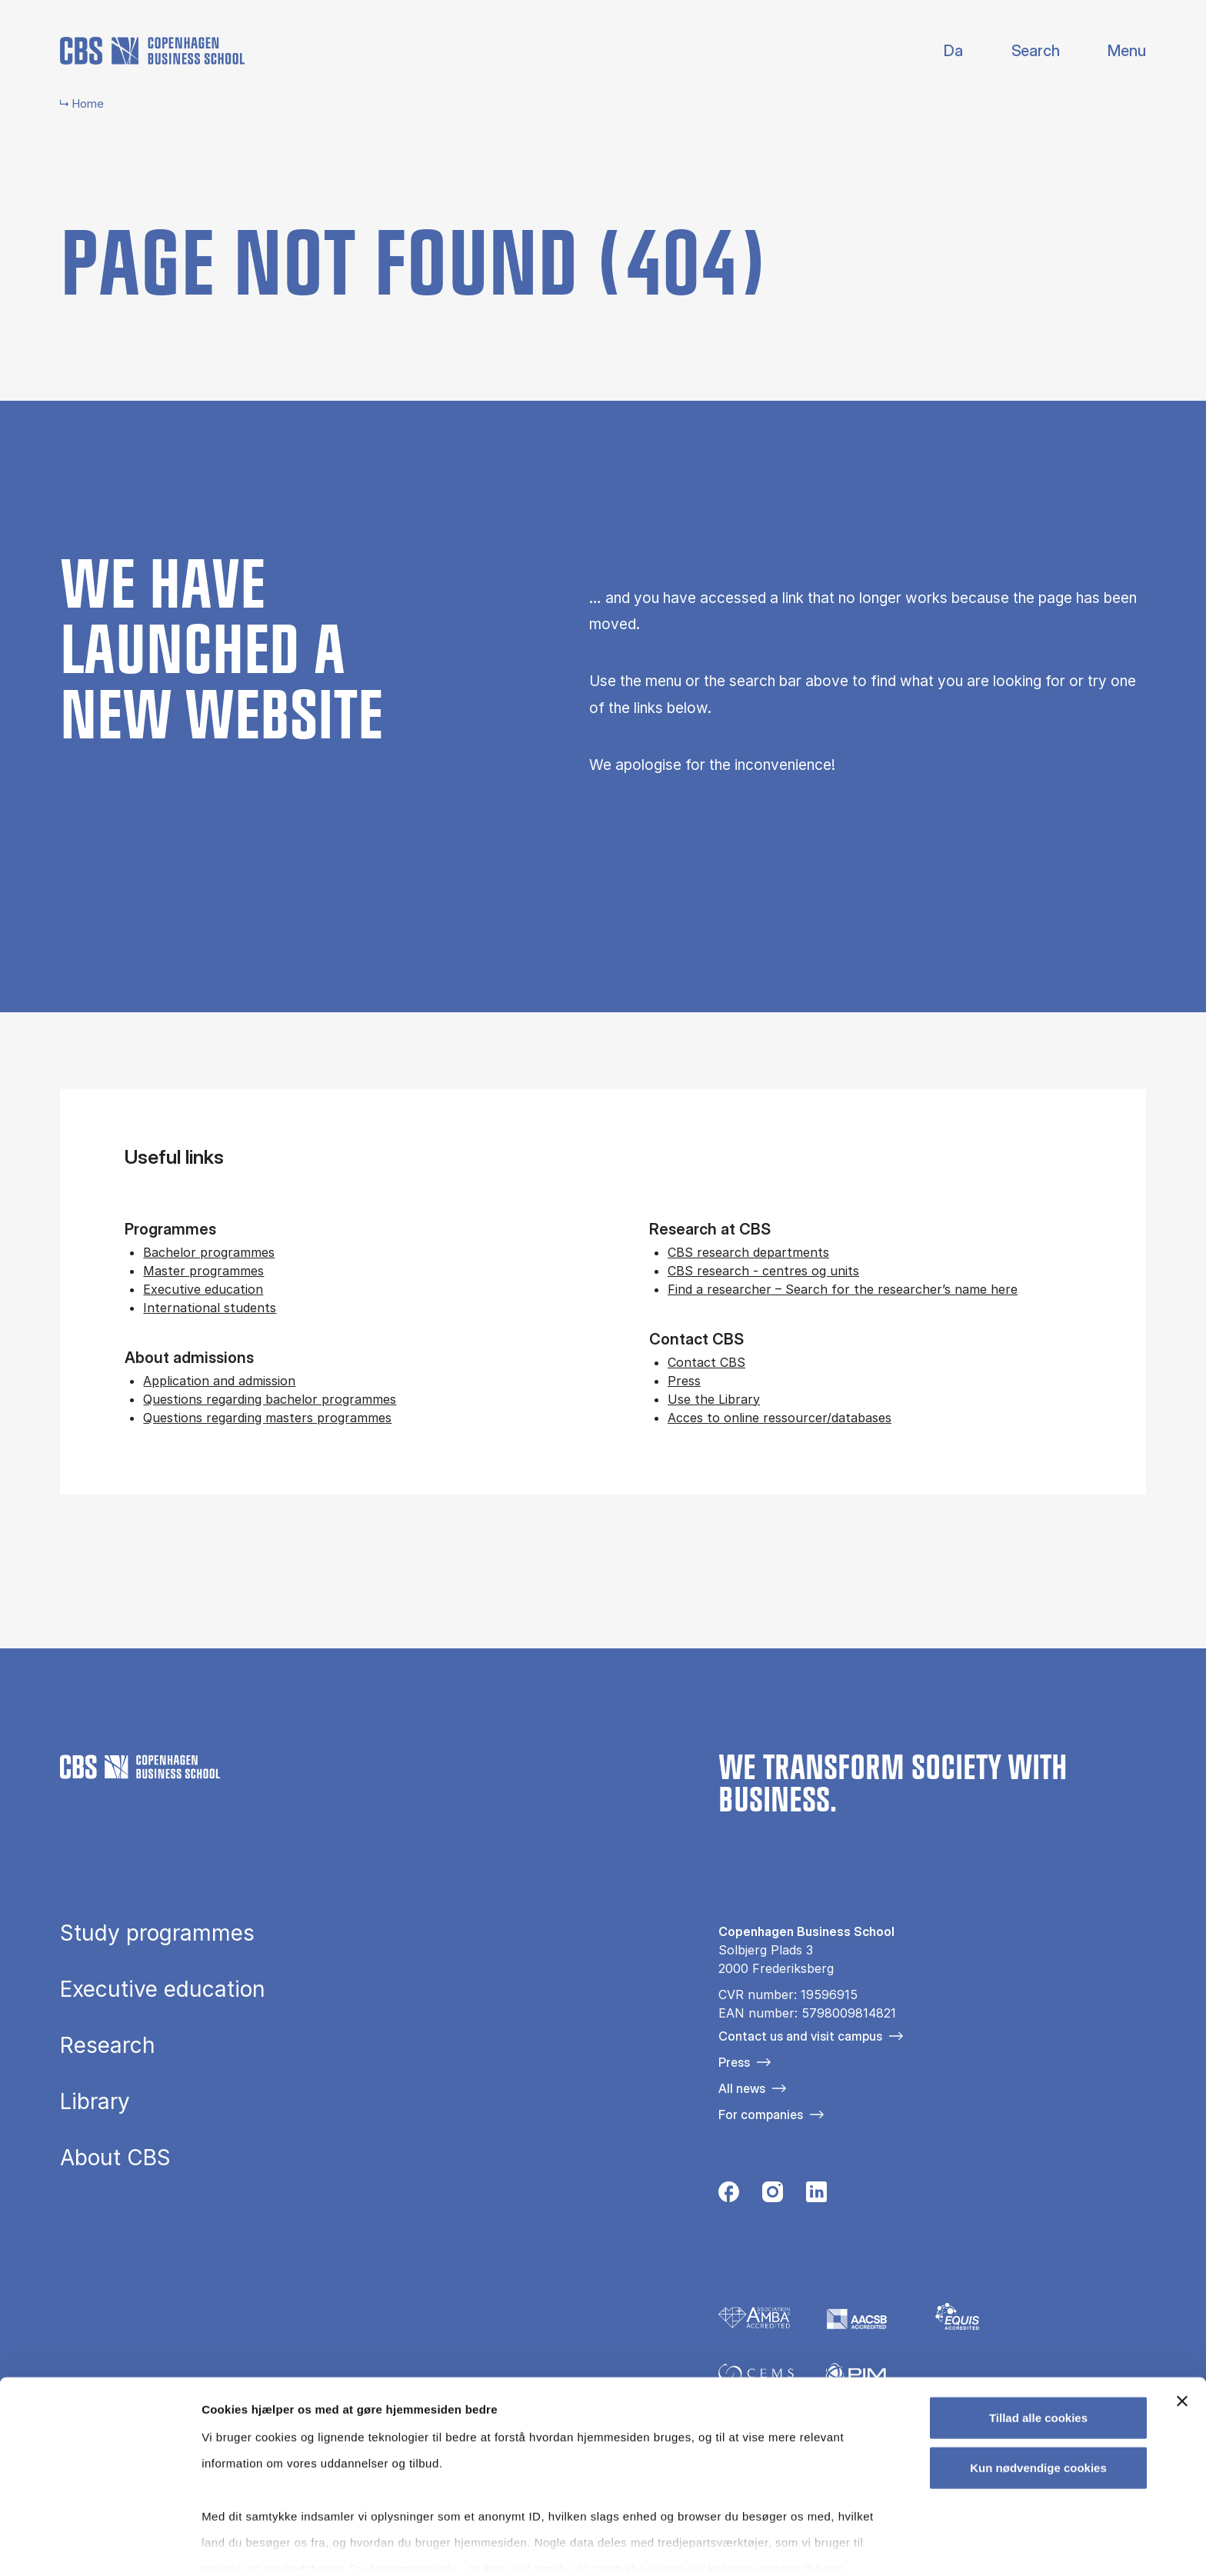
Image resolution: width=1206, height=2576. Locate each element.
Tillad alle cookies (1038, 2353)
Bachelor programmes (209, 1252)
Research (107, 2045)
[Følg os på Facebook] (728, 2196)
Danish (940, 51)
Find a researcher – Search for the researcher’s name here (843, 1289)
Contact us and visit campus (800, 2036)
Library (95, 2101)
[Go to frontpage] (152, 51)
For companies (760, 2114)
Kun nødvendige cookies (1038, 2403)
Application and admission (219, 1380)
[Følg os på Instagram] (772, 2196)
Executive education (203, 1289)
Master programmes (203, 1270)
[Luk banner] (1182, 2336)
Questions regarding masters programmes (267, 1417)
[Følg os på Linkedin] (816, 2196)
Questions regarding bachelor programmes (269, 1399)
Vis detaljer (799, 2545)
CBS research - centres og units (763, 1270)
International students (209, 1307)
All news (741, 2088)
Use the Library (714, 1399)
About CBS (115, 2157)
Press (684, 1380)
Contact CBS (706, 1362)
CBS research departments (748, 1252)
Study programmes (157, 1933)
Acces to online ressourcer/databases (779, 1417)
